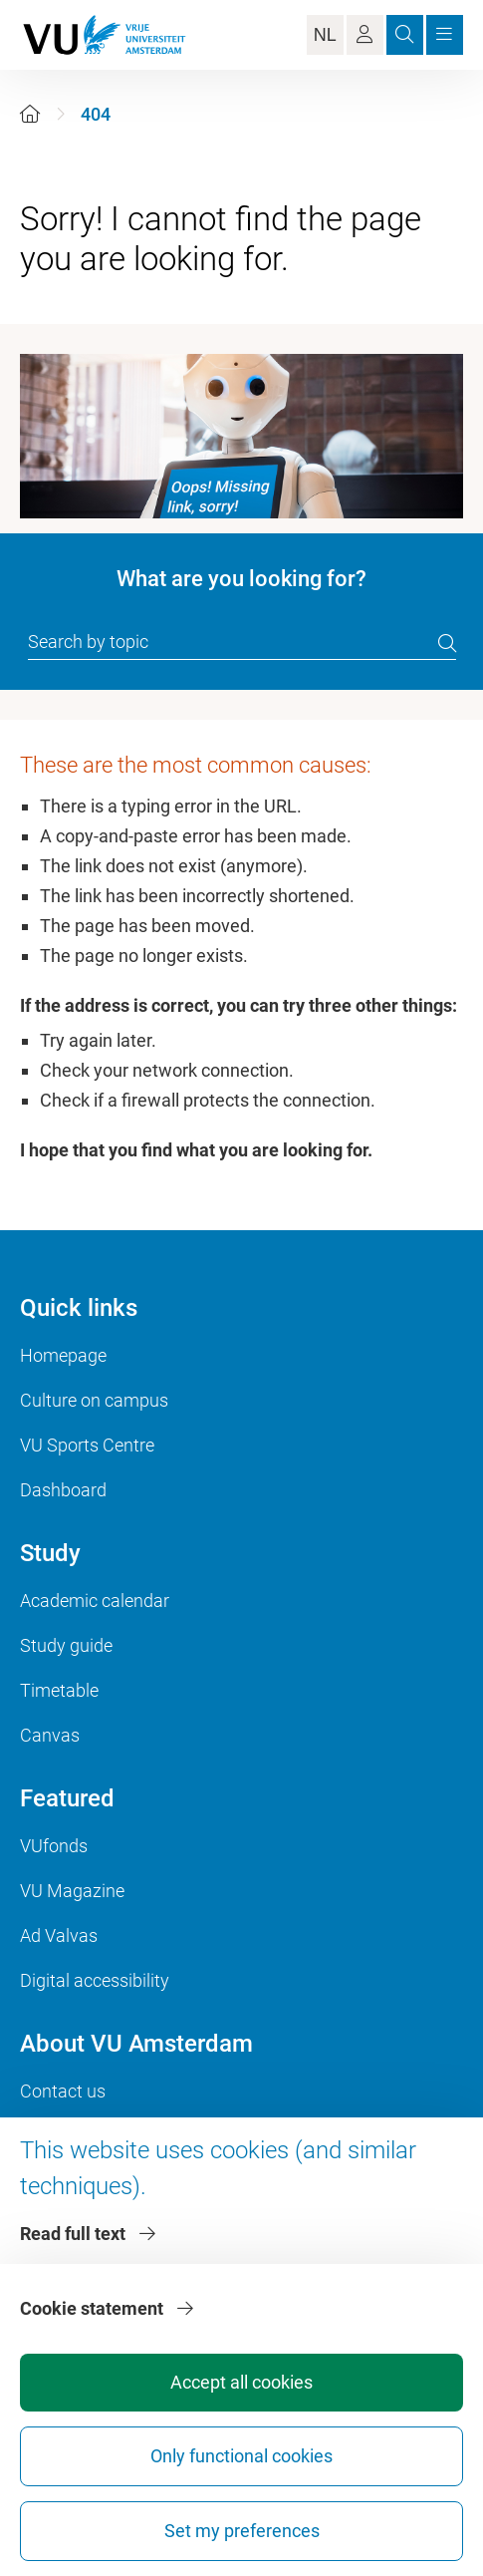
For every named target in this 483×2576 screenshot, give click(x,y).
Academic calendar (94, 1600)
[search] (447, 643)
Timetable (59, 1690)
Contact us (63, 2091)
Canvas (50, 1735)
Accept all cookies (241, 2382)
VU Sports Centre (87, 1445)
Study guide (66, 1645)
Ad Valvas (59, 1935)
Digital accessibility (94, 1980)
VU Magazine (72, 1890)
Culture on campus (94, 1400)
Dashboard (63, 1489)
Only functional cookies (241, 2455)
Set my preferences (242, 2530)
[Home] (30, 114)
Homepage (63, 1355)
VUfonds (54, 1845)
